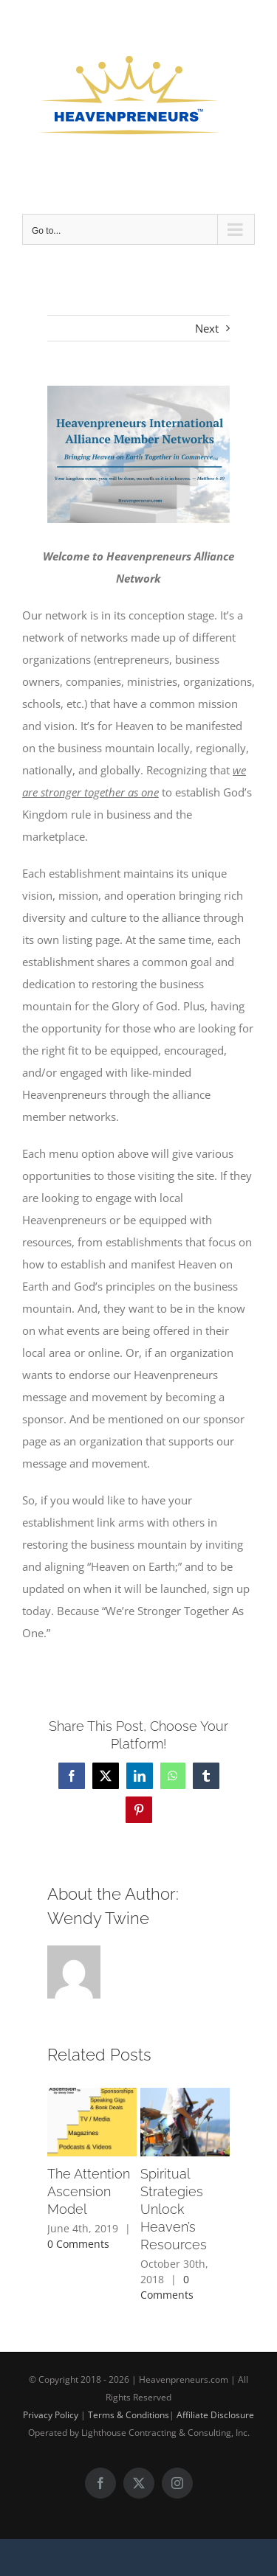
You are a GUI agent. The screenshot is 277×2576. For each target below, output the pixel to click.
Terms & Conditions (128, 2415)
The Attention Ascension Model (88, 2192)
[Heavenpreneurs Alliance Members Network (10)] (138, 454)
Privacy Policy (50, 2415)
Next (207, 328)
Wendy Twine (98, 1918)
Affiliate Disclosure (215, 2415)
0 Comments (78, 2244)
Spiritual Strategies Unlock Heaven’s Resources (173, 2210)
